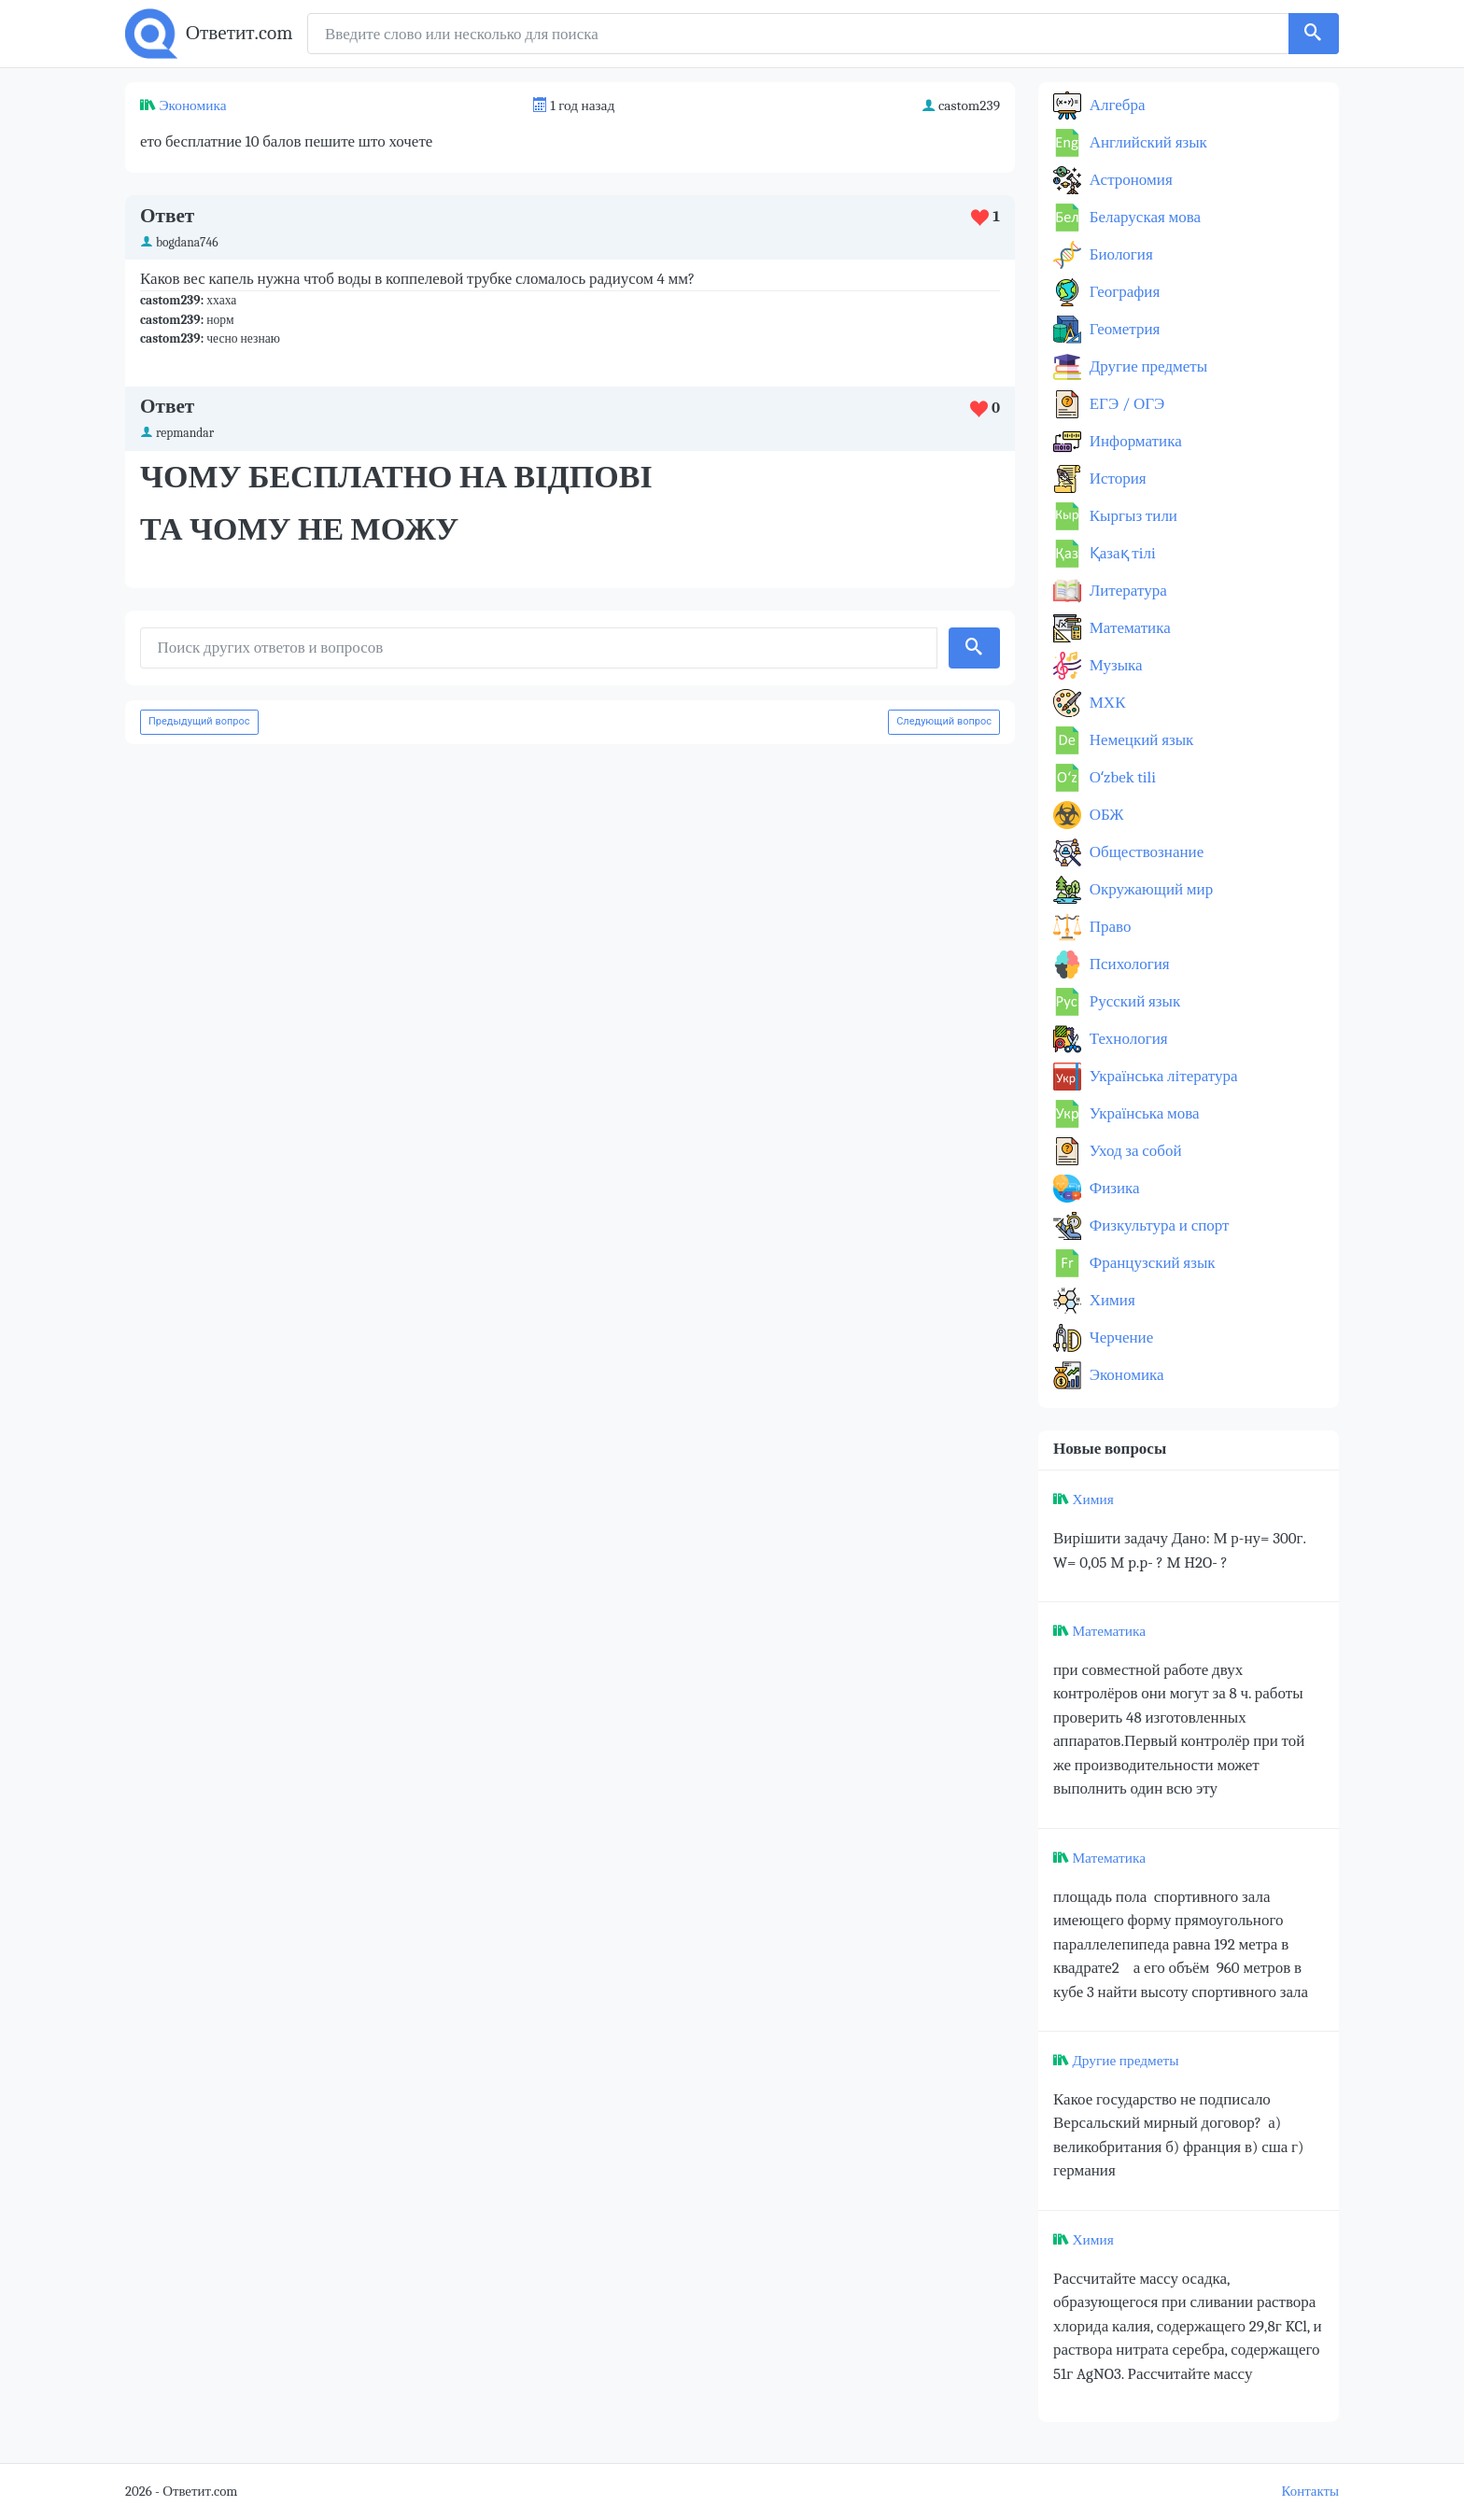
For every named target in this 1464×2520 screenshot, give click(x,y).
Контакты (1310, 2491)
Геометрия (1123, 329)
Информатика (1134, 441)
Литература (1126, 590)
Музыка (1114, 665)
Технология (1127, 1039)
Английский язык (1146, 142)
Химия (1110, 1300)
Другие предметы (1146, 366)
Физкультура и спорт (1158, 1225)
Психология (1128, 964)
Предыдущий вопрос (199, 721)
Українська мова (1143, 1113)
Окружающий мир (1149, 889)
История (1116, 478)
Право (1108, 927)
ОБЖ (1105, 815)
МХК (1105, 702)
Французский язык (1151, 1263)
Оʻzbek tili (1121, 777)
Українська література (1162, 1076)
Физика (1113, 1188)
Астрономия (1129, 180)
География (1123, 292)
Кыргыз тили (1131, 516)
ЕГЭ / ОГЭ (1125, 404)
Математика (1128, 628)
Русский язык (1133, 1001)
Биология (1119, 254)
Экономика (192, 105)
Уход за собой (1134, 1151)
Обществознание (1145, 852)
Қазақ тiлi (1121, 553)
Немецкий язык (1139, 740)
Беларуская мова (1143, 217)
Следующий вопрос (944, 721)
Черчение (1119, 1337)
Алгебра (1116, 105)
